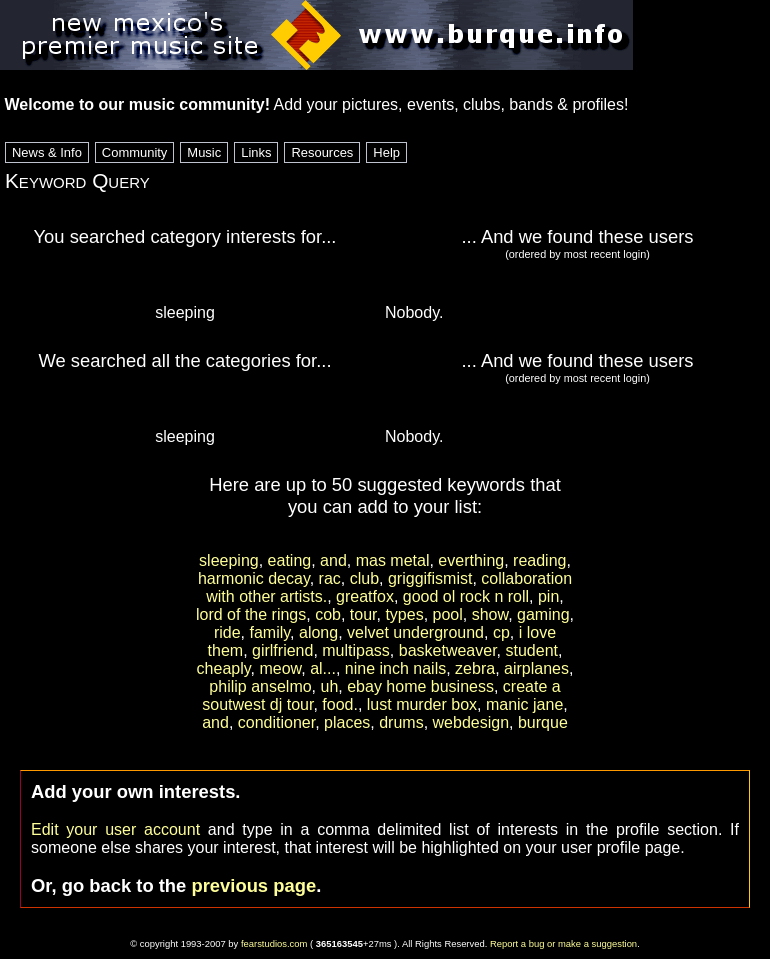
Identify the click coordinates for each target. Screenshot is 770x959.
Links (256, 152)
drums (401, 722)
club (364, 578)
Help (386, 152)
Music (204, 152)
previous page (253, 885)
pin (548, 596)
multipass (356, 650)
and (333, 560)
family (270, 632)
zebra (475, 668)
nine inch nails (395, 668)
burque (543, 722)
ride (227, 632)
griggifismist (430, 578)
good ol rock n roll (466, 596)
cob (328, 614)
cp (501, 632)
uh (330, 686)
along (318, 632)
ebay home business (420, 686)
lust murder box (422, 704)
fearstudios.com (274, 943)
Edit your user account (115, 829)
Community (135, 152)
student (531, 650)
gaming (543, 614)
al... (323, 668)
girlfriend (282, 650)
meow (280, 668)
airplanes (536, 668)
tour (363, 614)
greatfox (365, 596)
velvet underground (415, 632)
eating (290, 560)
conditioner (276, 722)
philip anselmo (260, 686)
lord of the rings (251, 614)
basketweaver (448, 650)
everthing (471, 560)
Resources (322, 152)
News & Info (47, 152)
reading (539, 560)
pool (448, 614)
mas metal (393, 560)
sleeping (229, 560)
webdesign (471, 722)
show (490, 614)
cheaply (224, 668)
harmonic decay (254, 578)
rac (330, 578)
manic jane (524, 704)
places (347, 722)
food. (340, 704)
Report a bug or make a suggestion (563, 943)
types (404, 614)
